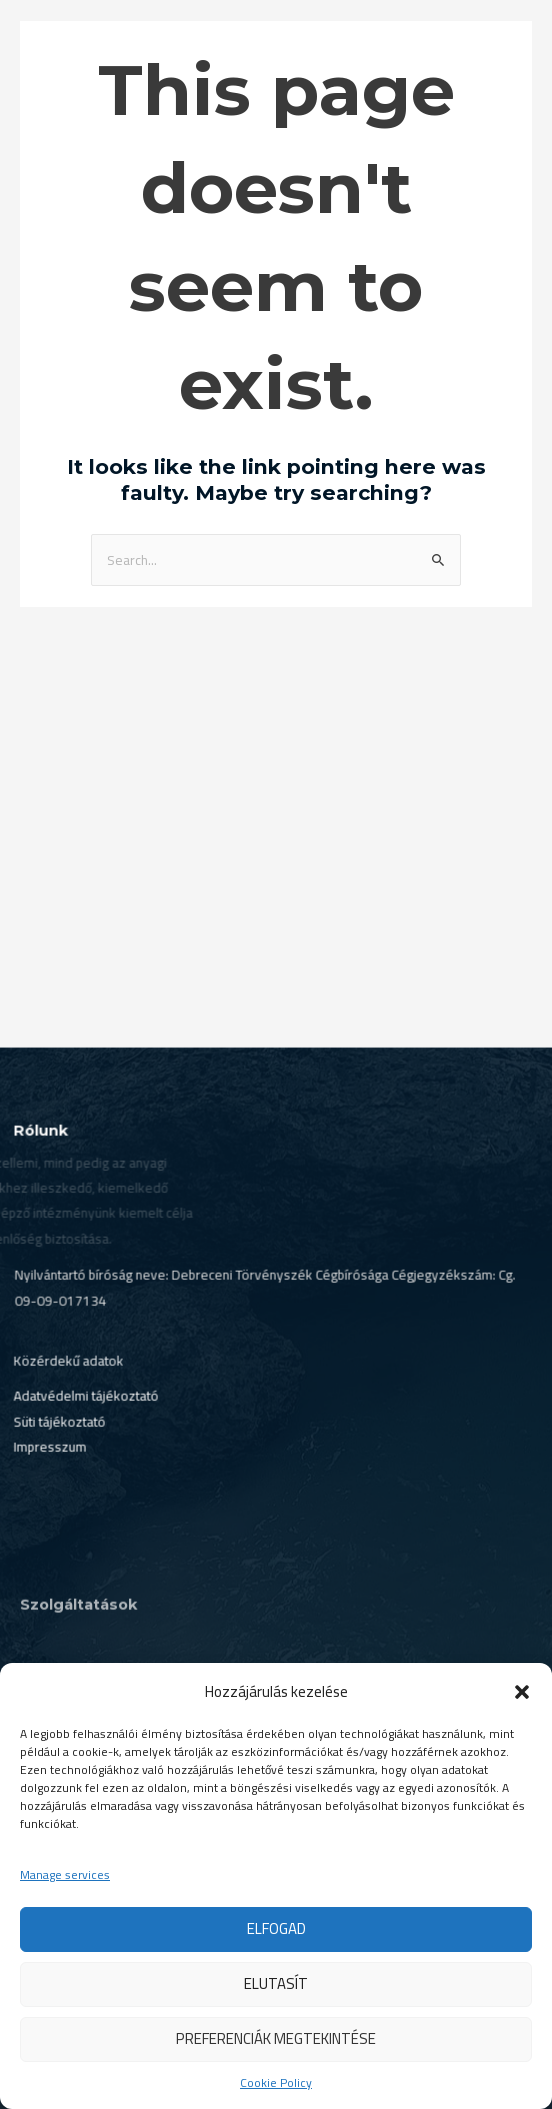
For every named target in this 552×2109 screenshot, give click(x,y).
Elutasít (276, 1983)
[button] (522, 1692)
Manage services (65, 1875)
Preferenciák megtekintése (276, 2038)
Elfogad (276, 1928)
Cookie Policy (276, 2083)
